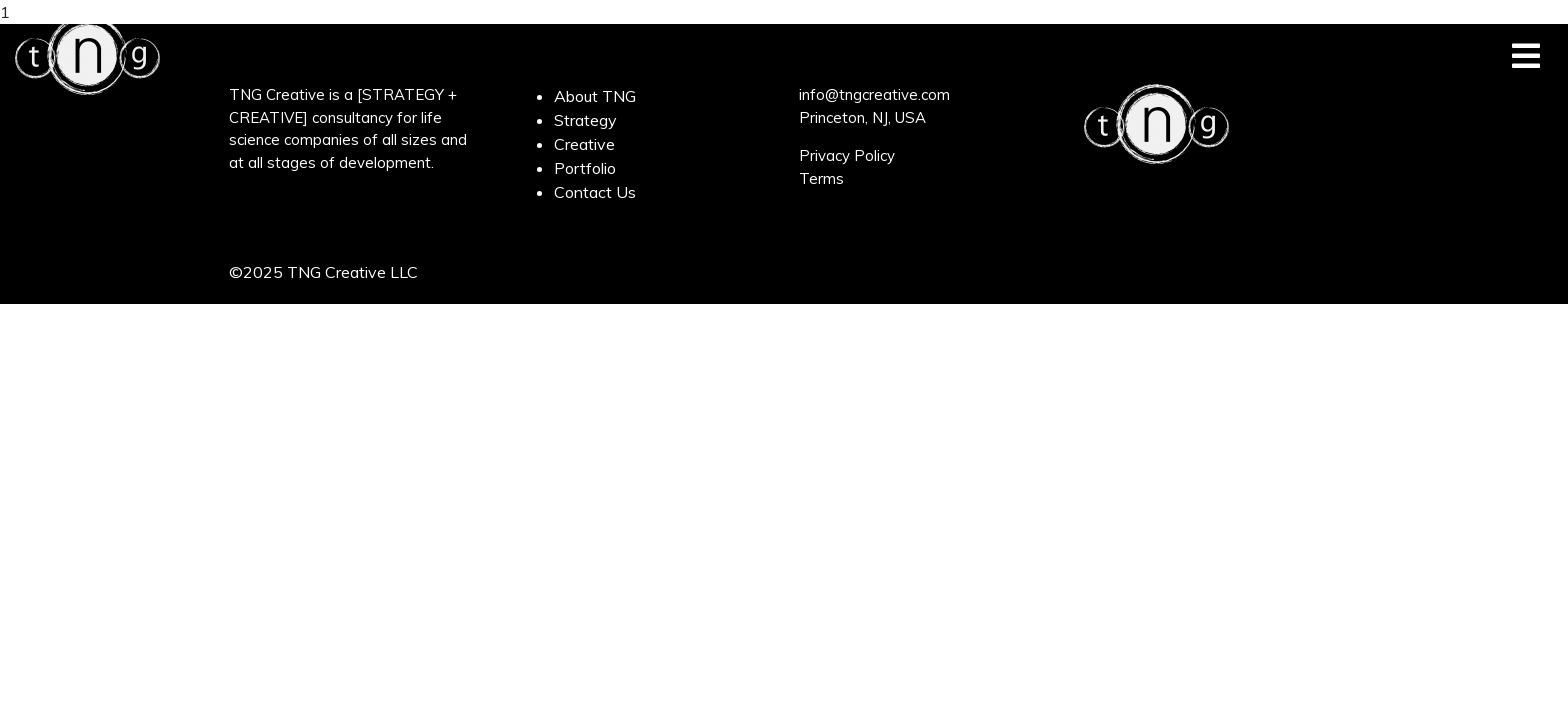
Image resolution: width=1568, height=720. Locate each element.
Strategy (585, 120)
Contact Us (595, 192)
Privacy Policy (847, 155)
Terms (821, 178)
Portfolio (585, 168)
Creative (584, 144)
